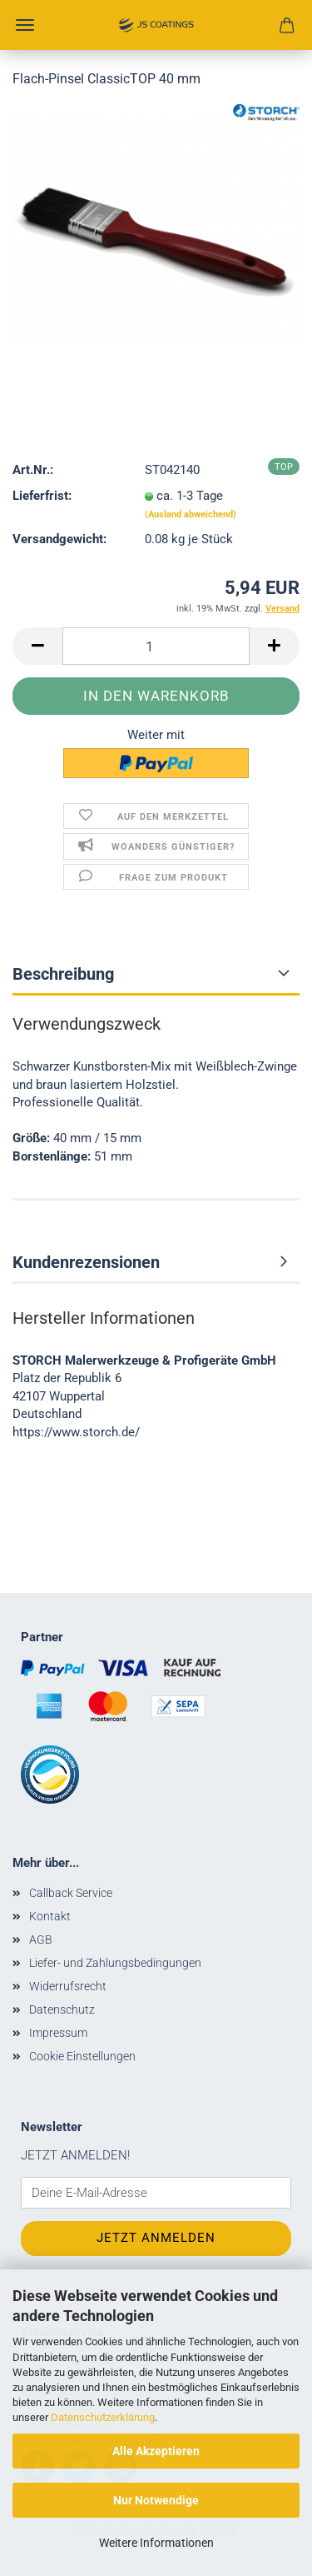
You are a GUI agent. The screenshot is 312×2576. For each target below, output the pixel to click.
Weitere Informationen (156, 2542)
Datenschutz (62, 2009)
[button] (37, 646)
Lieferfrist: (42, 495)
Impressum (58, 2032)
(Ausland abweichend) (190, 514)
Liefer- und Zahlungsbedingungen (115, 1962)
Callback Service (70, 1893)
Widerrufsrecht (67, 1986)
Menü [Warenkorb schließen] (25, 25)
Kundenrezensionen (86, 1262)
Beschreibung (63, 974)
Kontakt (50, 1916)
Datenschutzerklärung (103, 2417)
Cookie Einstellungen (82, 2056)
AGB (40, 1939)
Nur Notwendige (156, 2500)
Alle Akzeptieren (156, 2451)
